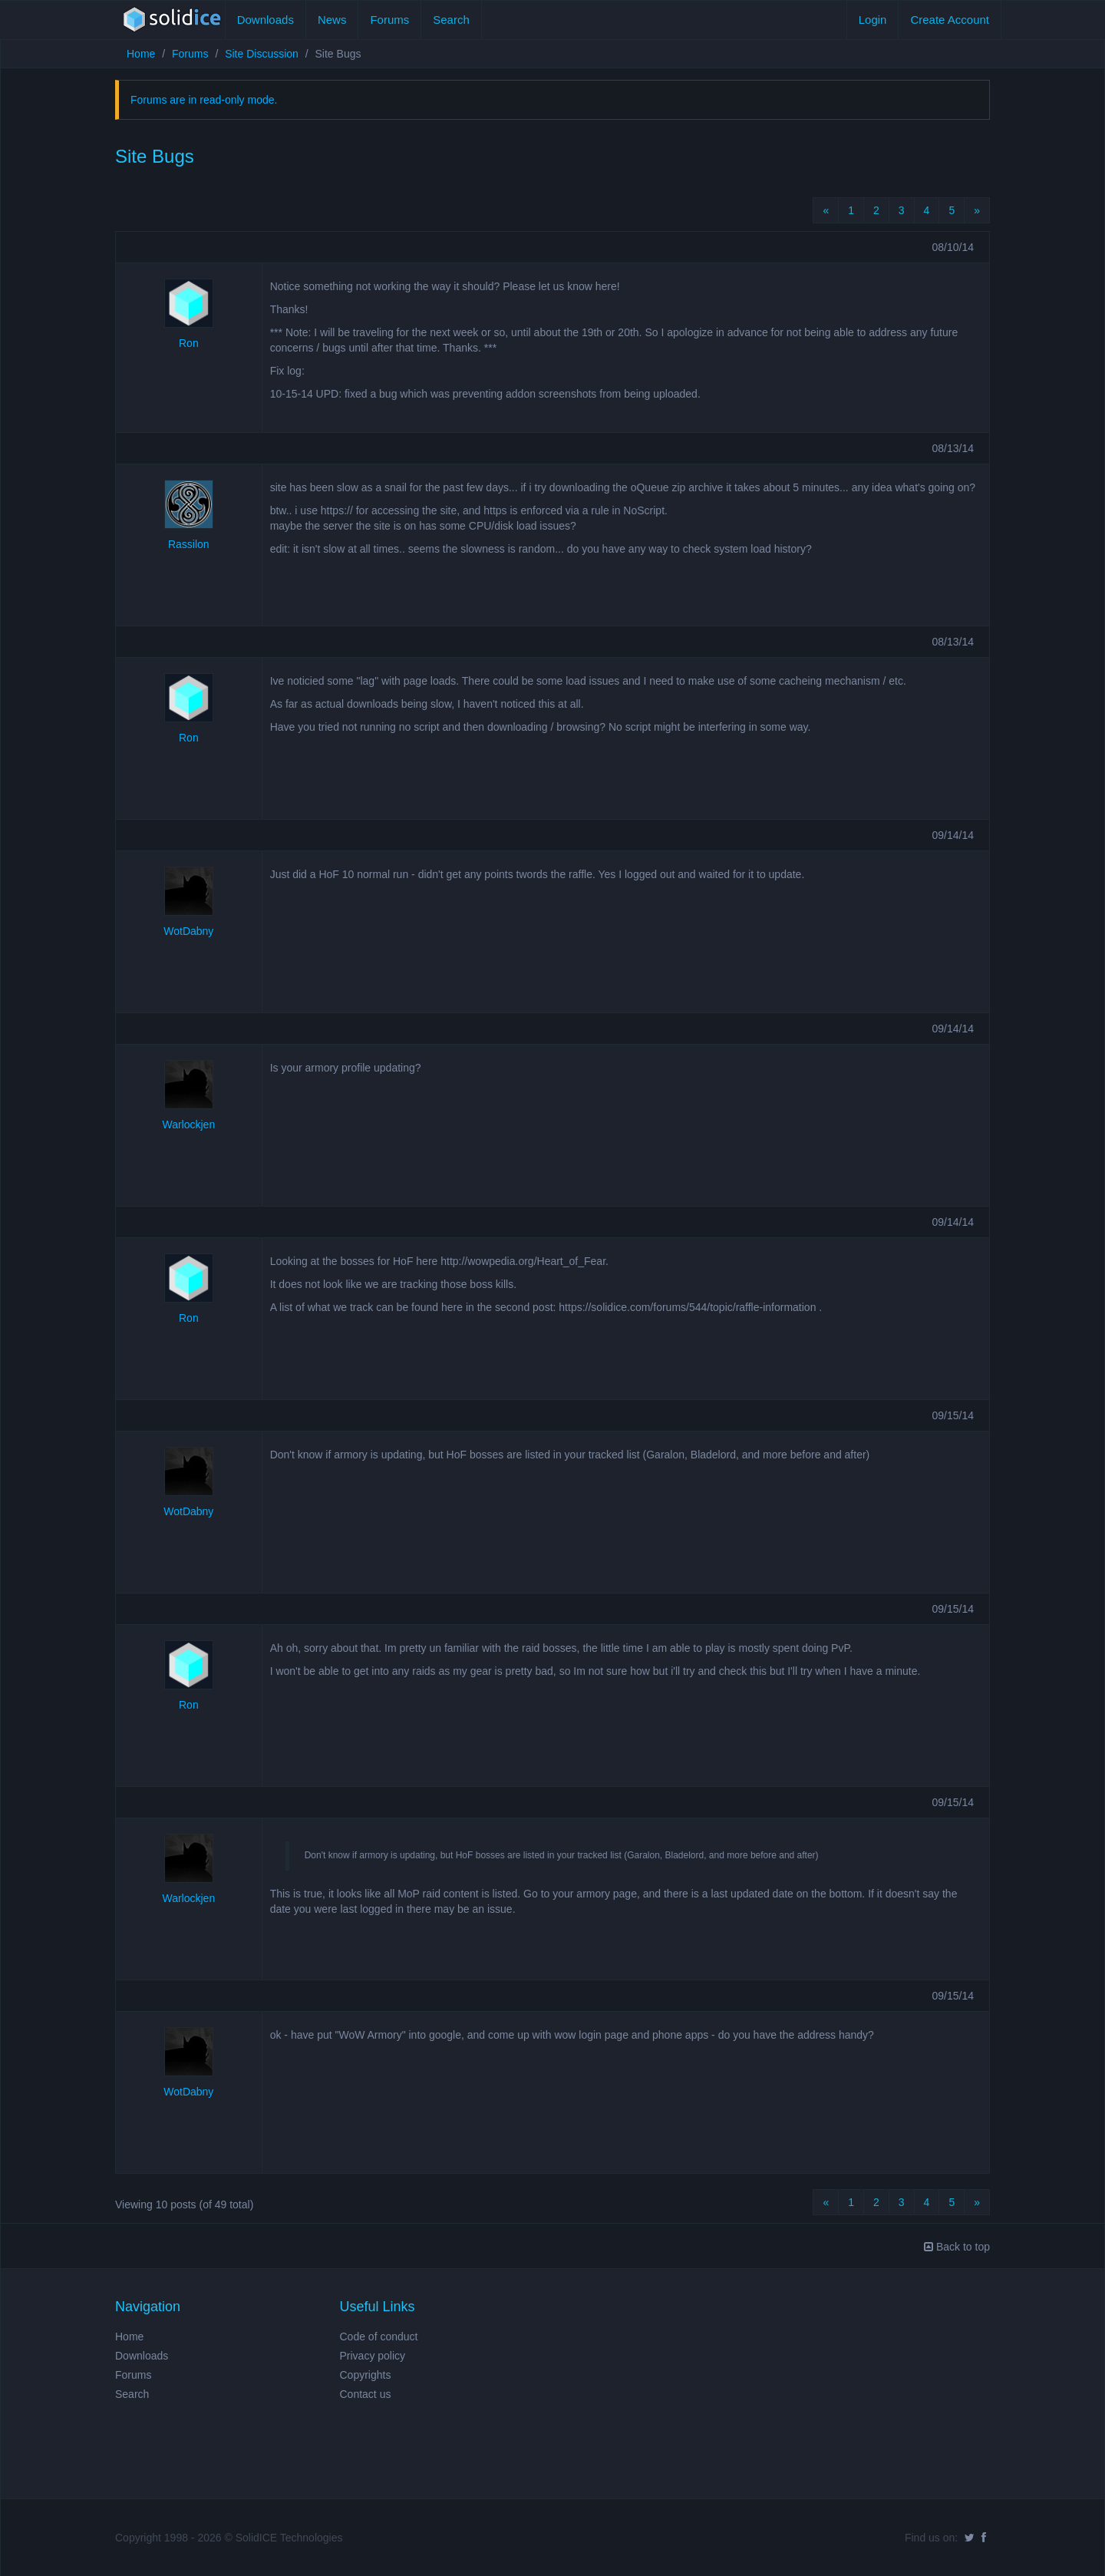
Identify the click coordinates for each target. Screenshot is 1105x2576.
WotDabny (188, 931)
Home (141, 54)
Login (873, 19)
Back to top (957, 2247)
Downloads (265, 19)
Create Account (949, 19)
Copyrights (365, 2375)
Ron (189, 343)
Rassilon (188, 544)
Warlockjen (188, 1124)
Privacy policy (373, 2356)
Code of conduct (379, 2336)
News (332, 19)
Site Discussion (262, 54)
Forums (389, 19)
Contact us (365, 2394)
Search (451, 19)
